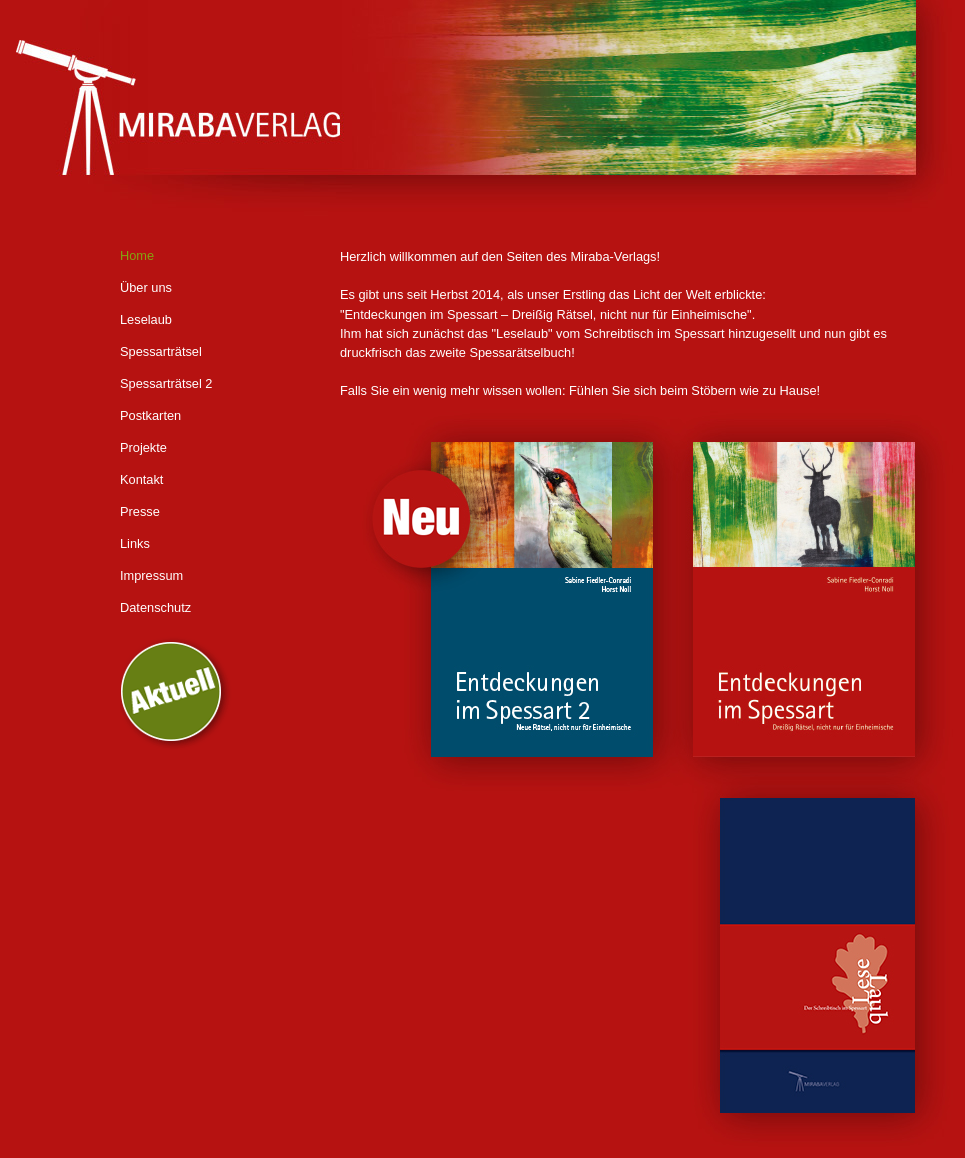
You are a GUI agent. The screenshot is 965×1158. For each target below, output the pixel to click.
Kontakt (141, 479)
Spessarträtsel (161, 351)
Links (135, 543)
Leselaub (146, 319)
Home (137, 255)
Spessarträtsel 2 (166, 383)
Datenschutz (155, 607)
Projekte (143, 447)
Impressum (151, 575)
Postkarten (150, 415)
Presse (140, 511)
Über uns (146, 287)
